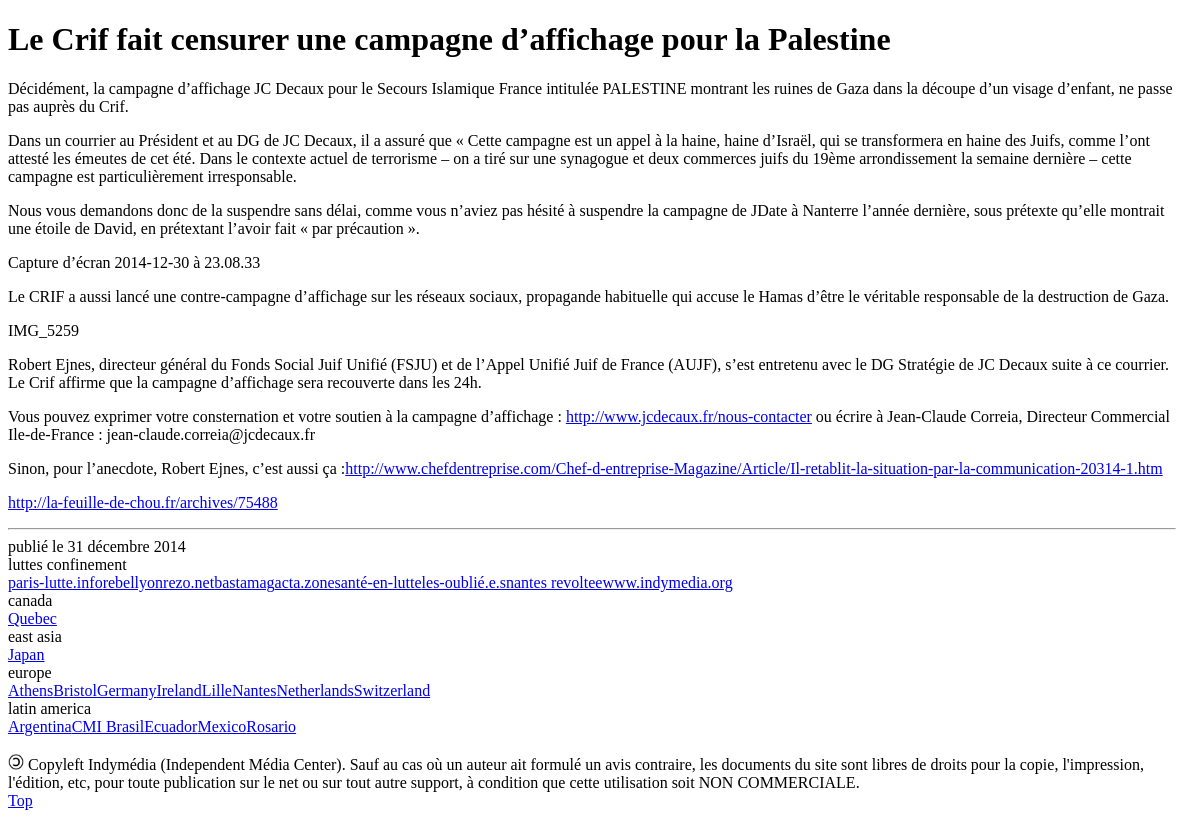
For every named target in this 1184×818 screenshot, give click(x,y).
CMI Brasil (108, 726)
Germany (127, 690)
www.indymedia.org (667, 582)
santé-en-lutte (378, 582)
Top (20, 800)
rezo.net (188, 582)
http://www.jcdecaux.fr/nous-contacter (689, 416)
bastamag (244, 582)
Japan (26, 654)
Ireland (178, 690)
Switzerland (392, 690)
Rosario (271, 726)
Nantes (254, 690)
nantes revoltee (554, 582)
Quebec (32, 618)
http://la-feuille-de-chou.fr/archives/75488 (143, 502)
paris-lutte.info (55, 582)
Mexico (221, 726)
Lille (217, 690)
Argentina (40, 726)
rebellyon (133, 582)
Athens (30, 690)
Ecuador (170, 726)
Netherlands (314, 690)
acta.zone (305, 582)
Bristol (75, 690)
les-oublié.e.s (464, 582)
